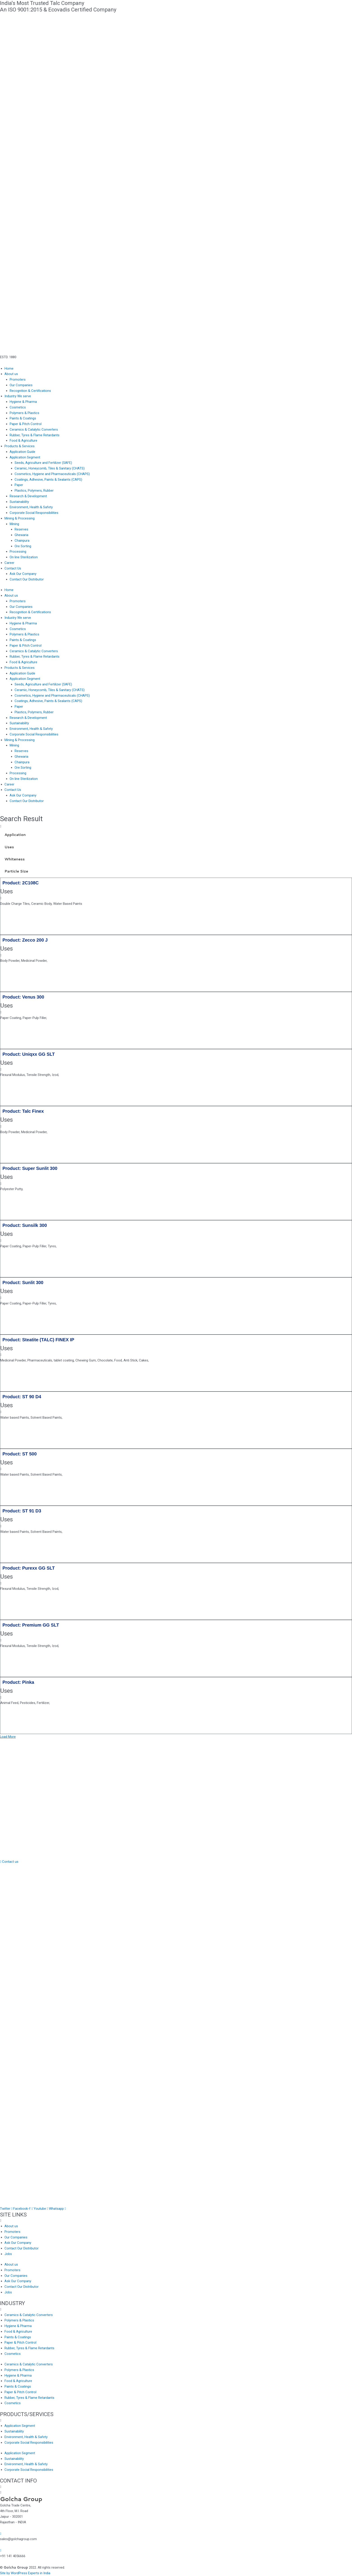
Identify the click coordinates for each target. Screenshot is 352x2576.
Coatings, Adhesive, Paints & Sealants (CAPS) (48, 480)
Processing (18, 552)
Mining (14, 524)
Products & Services (19, 446)
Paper (19, 485)
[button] (8, 1737)
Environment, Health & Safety (31, 507)
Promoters (18, 379)
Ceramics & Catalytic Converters (34, 430)
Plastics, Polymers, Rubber (34, 491)
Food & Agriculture (23, 440)
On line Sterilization (24, 557)
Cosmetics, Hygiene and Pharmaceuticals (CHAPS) (52, 474)
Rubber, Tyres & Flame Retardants (34, 435)
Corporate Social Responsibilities (34, 513)
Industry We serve (17, 396)
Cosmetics (18, 407)
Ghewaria (21, 535)
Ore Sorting (23, 546)
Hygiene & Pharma (23, 402)
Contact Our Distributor (27, 579)
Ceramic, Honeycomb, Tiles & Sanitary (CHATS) (50, 468)
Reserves (21, 529)
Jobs (8, 2254)
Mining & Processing (19, 518)
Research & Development (28, 496)
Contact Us (12, 568)
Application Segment (25, 457)
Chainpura (22, 541)
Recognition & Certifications (30, 391)
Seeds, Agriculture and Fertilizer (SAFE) (43, 463)
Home (8, 368)
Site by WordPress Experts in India (25, 2573)
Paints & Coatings (23, 418)
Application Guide (22, 452)
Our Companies (21, 385)
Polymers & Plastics (24, 413)
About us (11, 374)
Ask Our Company (23, 574)
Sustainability (19, 502)
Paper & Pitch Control (26, 424)
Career (9, 563)
